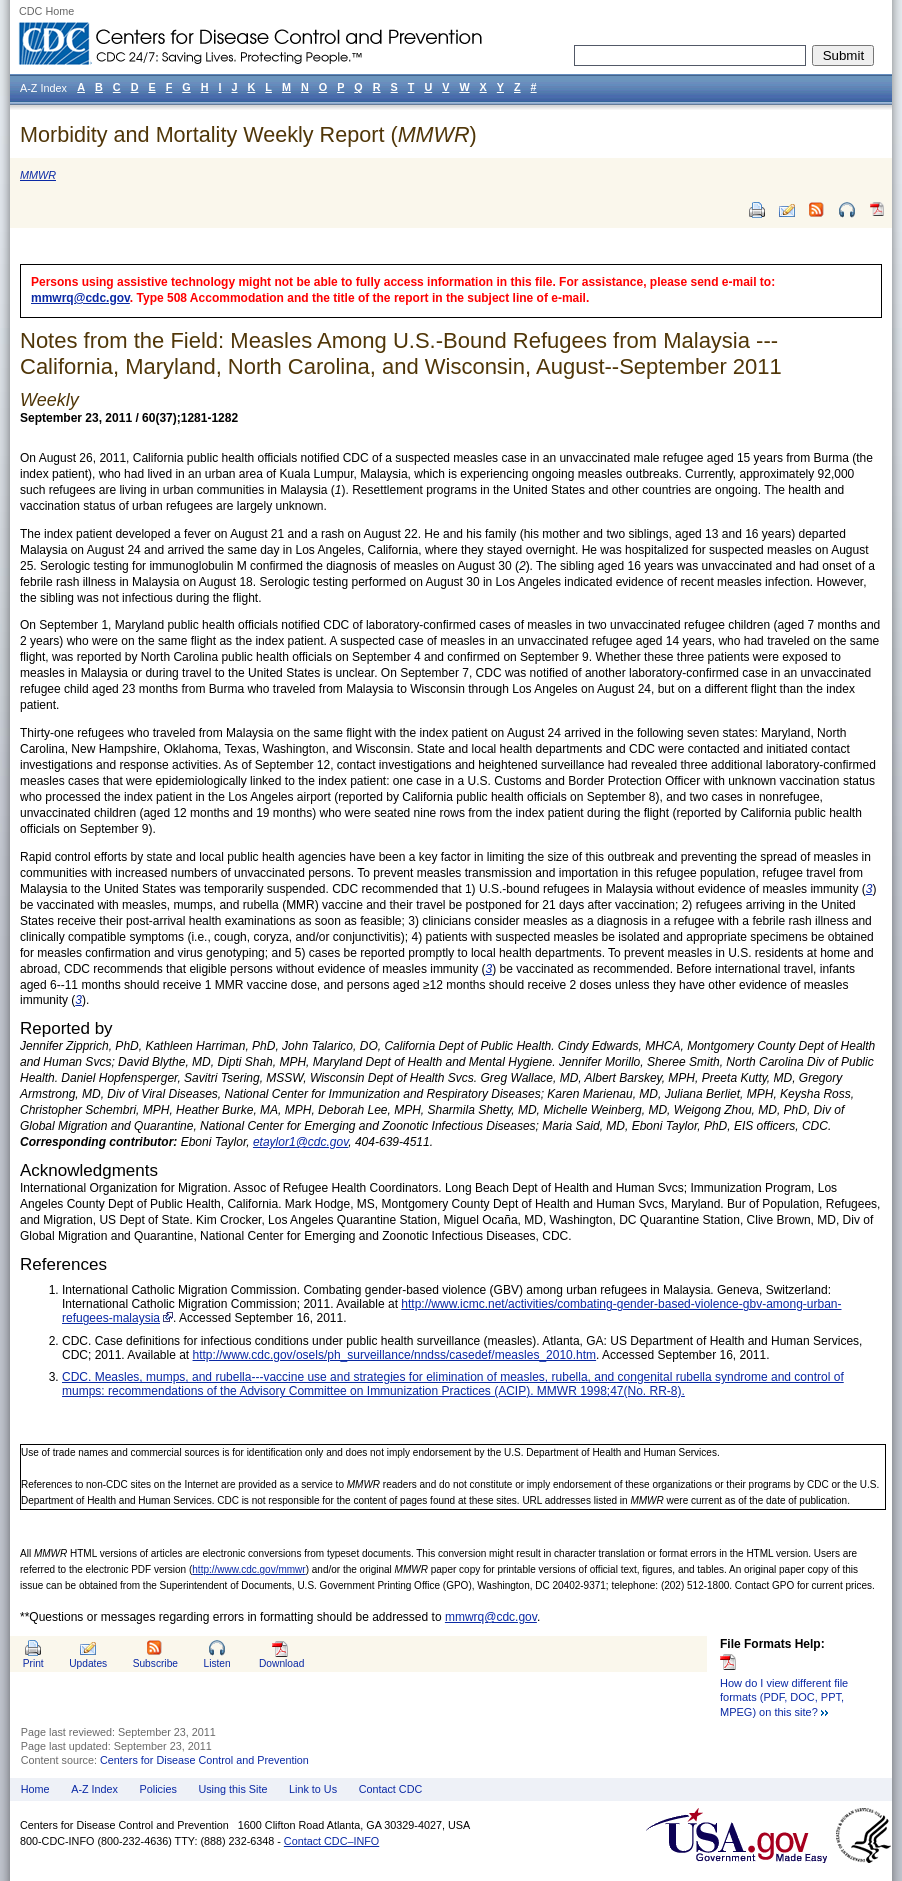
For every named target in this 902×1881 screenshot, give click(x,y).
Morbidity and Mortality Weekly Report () (248, 134)
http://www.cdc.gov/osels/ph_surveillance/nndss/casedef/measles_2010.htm (395, 1355)
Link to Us (313, 1789)
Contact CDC (391, 1789)
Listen (216, 1663)
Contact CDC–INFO (331, 1841)
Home (35, 1789)
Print (33, 1663)
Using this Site (232, 1789)
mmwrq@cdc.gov (80, 298)
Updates (88, 1663)
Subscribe (155, 1663)
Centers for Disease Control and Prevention (204, 1760)
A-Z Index (94, 1789)
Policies (158, 1789)
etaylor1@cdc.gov (300, 1142)
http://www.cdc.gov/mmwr (248, 1569)
